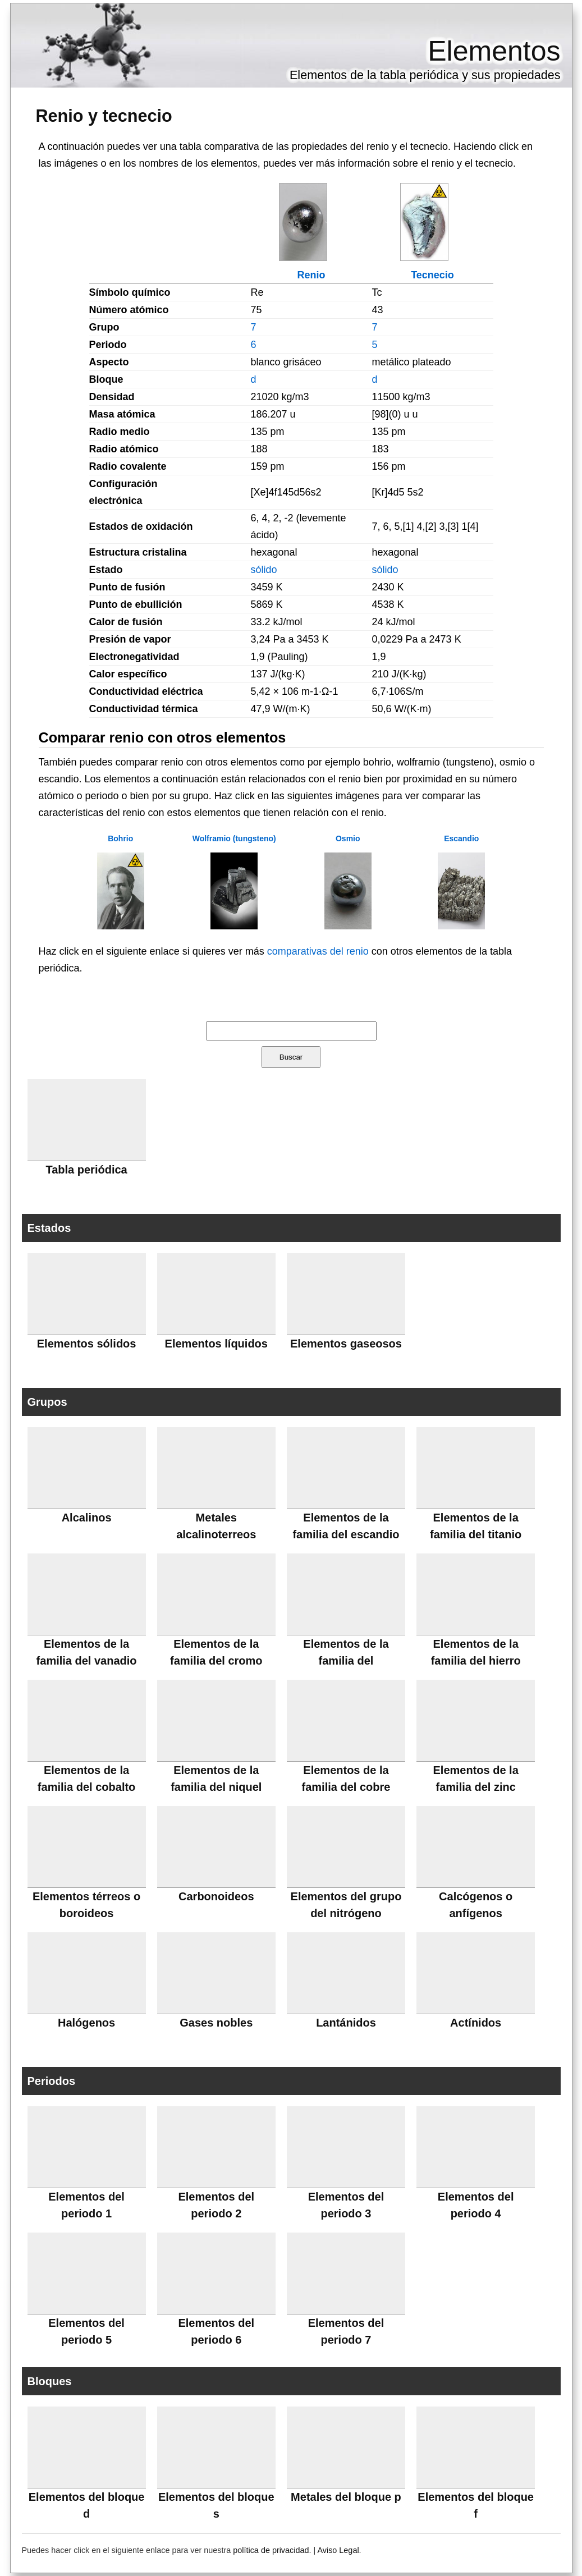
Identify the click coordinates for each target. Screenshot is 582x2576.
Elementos (494, 51)
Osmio (348, 838)
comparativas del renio (318, 951)
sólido (264, 569)
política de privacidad (271, 2550)
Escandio (461, 838)
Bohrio (120, 838)
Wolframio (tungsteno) (234, 838)
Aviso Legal (338, 2550)
